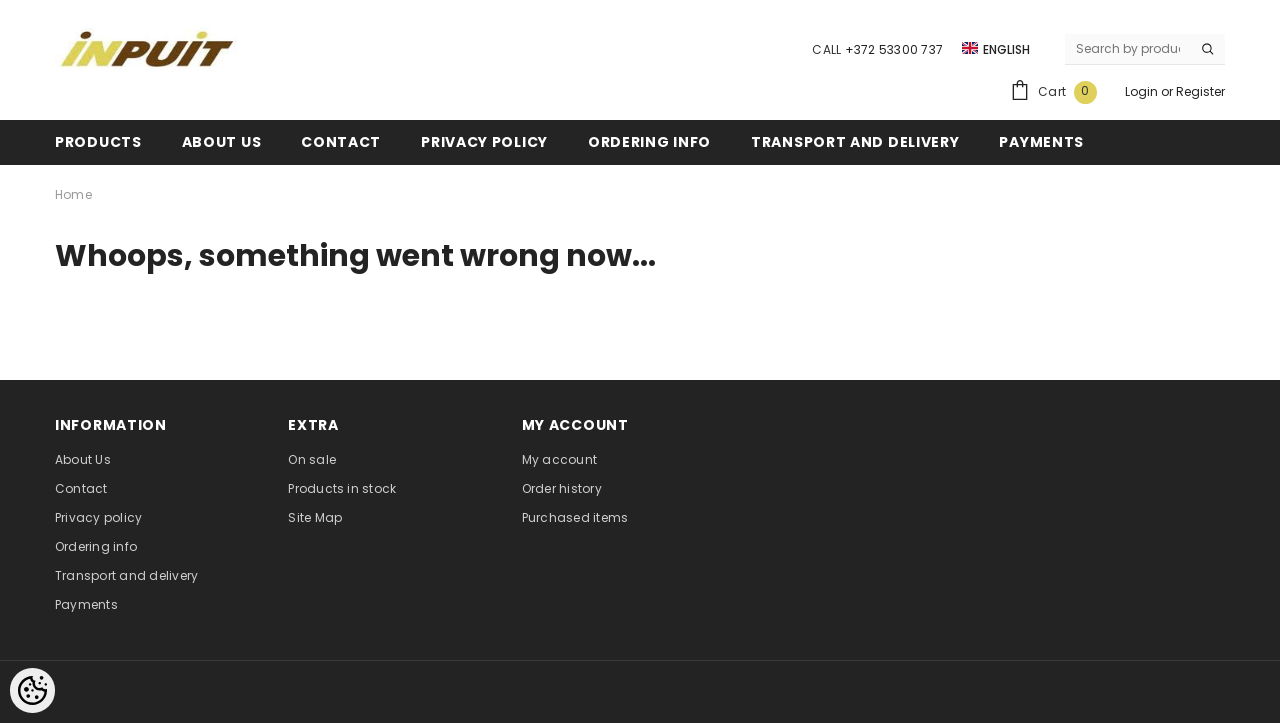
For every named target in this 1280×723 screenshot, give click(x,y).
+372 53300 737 (894, 49)
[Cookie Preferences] (32, 690)
